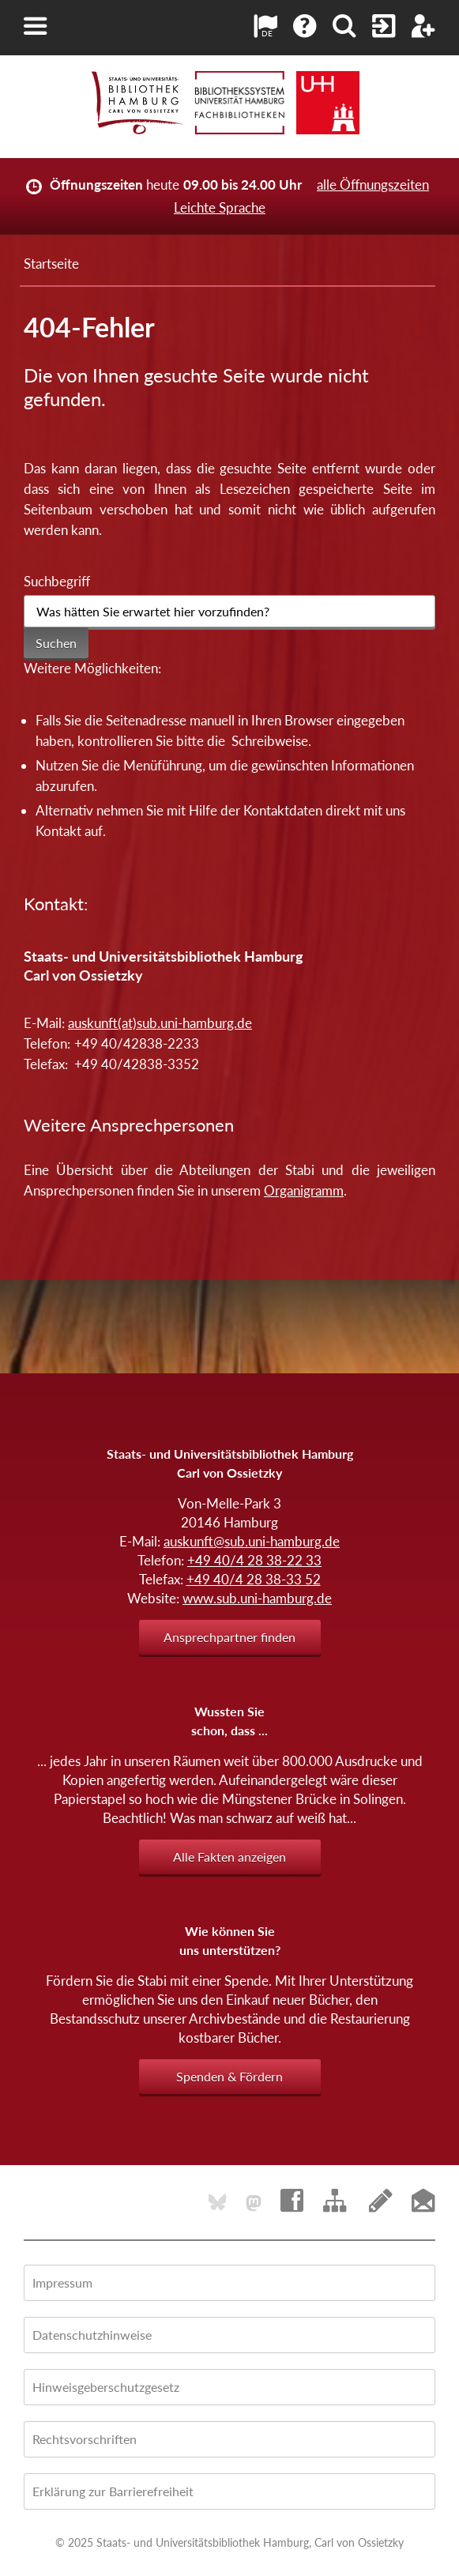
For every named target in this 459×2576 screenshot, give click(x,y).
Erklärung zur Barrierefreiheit (113, 2491)
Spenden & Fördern (229, 2076)
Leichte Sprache (219, 207)
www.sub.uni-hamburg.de (257, 1598)
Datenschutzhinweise (92, 2334)
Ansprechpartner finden (229, 1636)
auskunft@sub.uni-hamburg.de (252, 1541)
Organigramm (304, 1190)
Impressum (62, 2282)
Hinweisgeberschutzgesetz (105, 2386)
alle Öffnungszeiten (373, 184)
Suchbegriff (57, 581)
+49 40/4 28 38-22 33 (254, 1560)
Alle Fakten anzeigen (229, 1856)
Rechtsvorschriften (84, 2438)
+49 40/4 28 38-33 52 (253, 1579)
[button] (35, 26)
